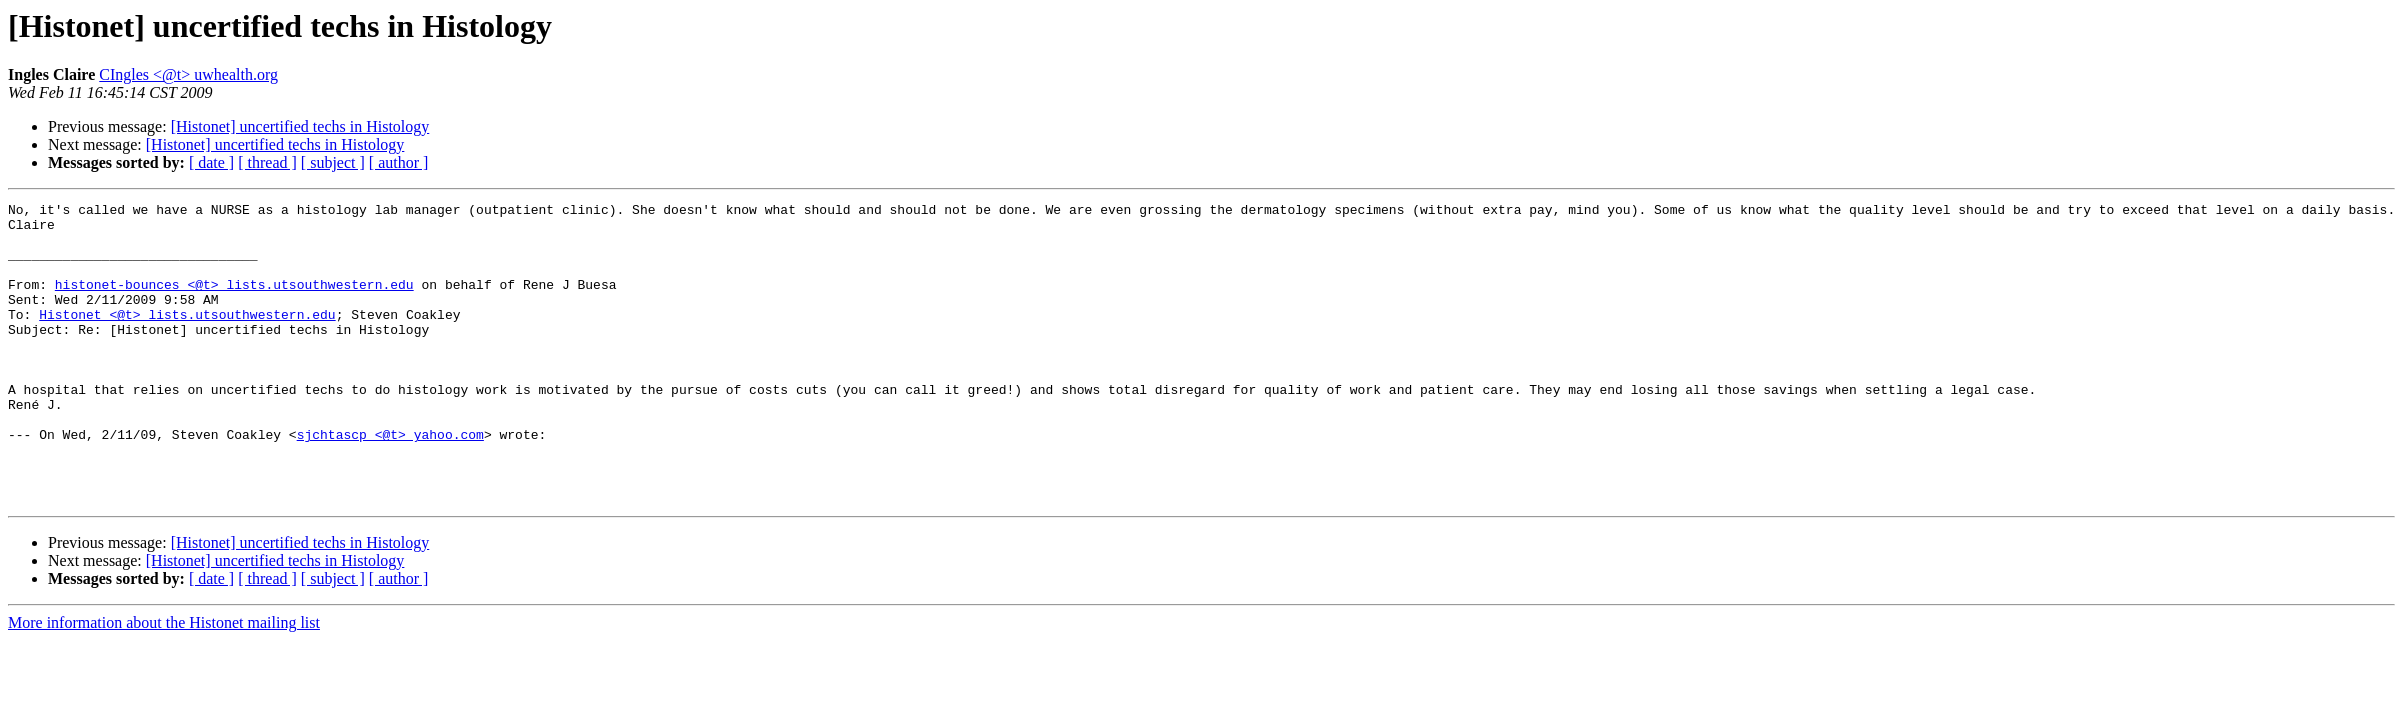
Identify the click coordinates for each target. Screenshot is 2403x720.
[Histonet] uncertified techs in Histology (300, 126)
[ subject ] (333, 162)
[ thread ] (267, 162)
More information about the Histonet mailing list (164, 682)
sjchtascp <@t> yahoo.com (390, 482)
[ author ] (399, 162)
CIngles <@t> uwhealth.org (188, 74)
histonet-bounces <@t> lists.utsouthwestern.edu (234, 302)
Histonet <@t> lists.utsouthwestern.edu (187, 338)
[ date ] (211, 162)
